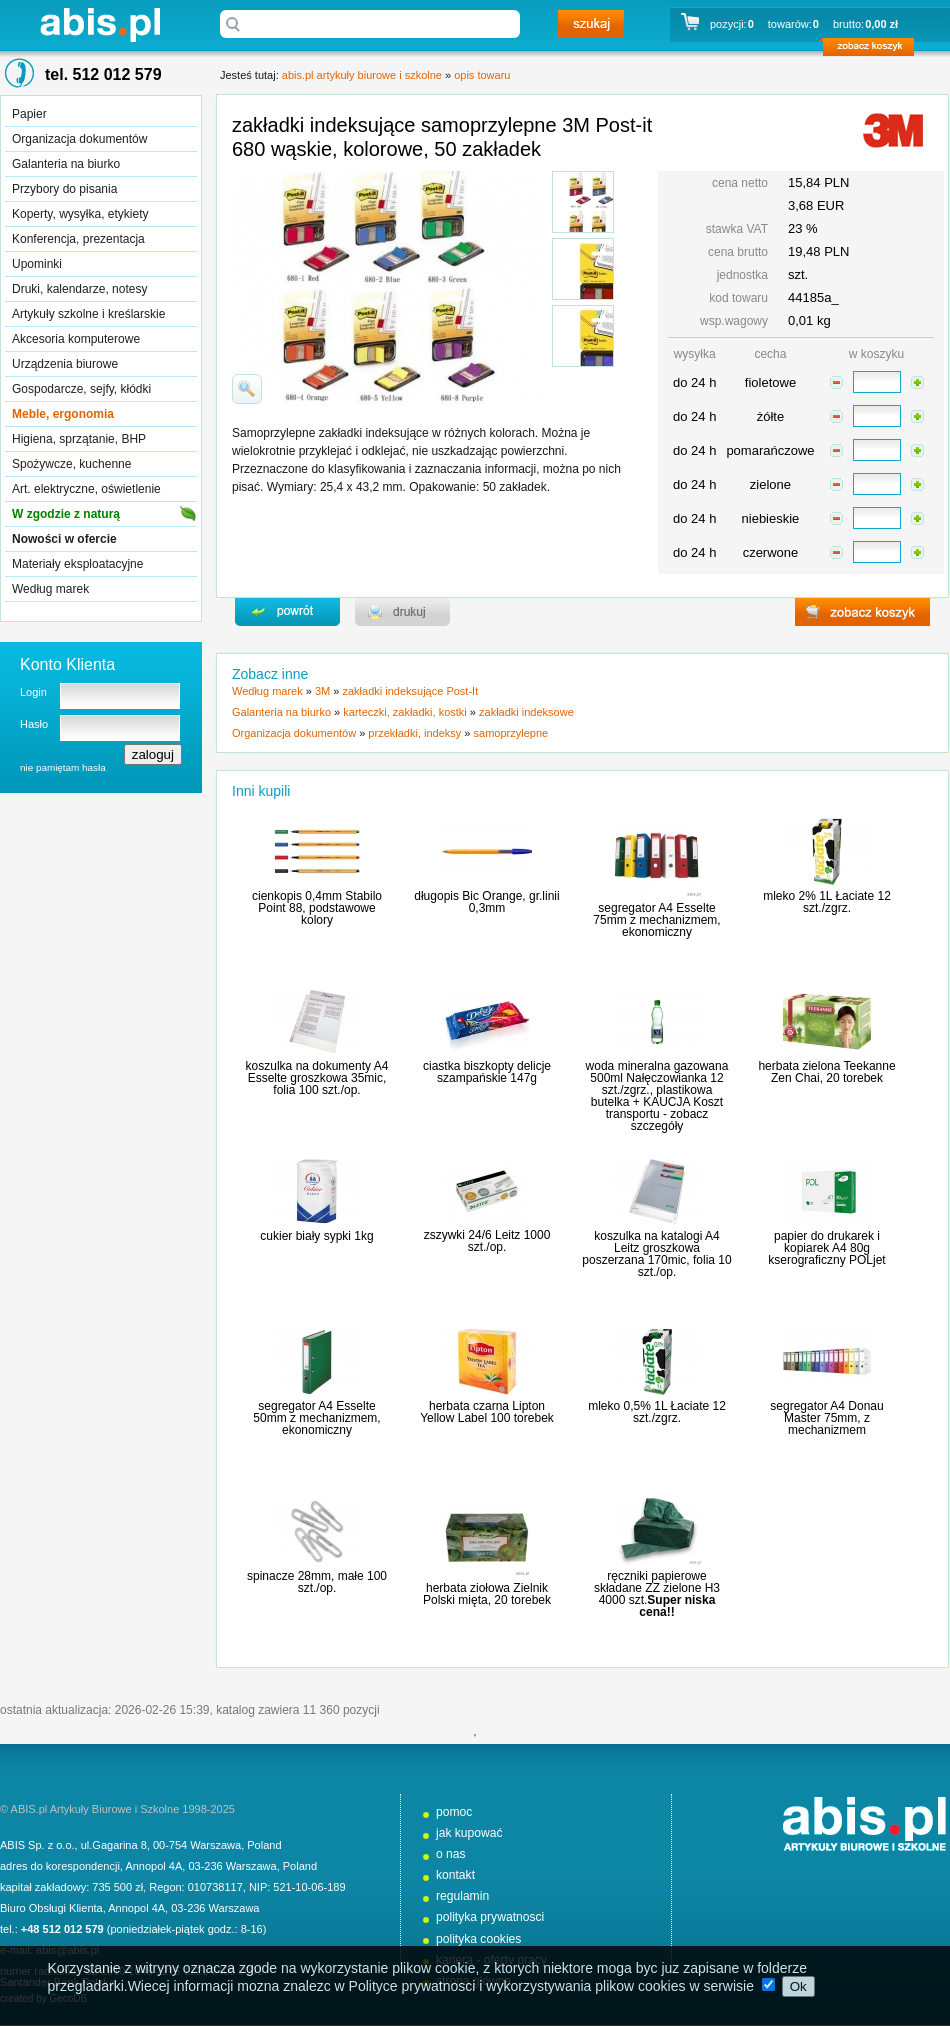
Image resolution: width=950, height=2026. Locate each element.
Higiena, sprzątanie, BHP (79, 439)
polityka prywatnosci (490, 1917)
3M (322, 691)
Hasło (34, 724)
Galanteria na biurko (66, 164)
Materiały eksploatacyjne (77, 564)
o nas (451, 1854)
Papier (29, 114)
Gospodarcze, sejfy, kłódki (81, 389)
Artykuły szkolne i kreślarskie (88, 314)
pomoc (454, 1812)
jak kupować (469, 1833)
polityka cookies (478, 1939)
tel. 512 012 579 (103, 74)
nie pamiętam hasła (63, 767)
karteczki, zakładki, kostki (404, 712)
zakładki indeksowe (526, 712)
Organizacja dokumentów (79, 139)
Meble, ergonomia (63, 414)
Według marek (50, 589)
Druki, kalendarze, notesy (79, 289)
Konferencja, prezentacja (78, 239)
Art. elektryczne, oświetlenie (86, 489)
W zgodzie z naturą (66, 514)
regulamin (462, 1896)
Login (33, 692)
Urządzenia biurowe (65, 364)
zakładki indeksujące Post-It (410, 691)
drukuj (402, 612)
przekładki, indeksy (414, 733)
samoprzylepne (511, 733)
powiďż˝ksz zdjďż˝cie (247, 389)
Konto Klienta (67, 664)
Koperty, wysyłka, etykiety (80, 214)
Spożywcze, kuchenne (71, 464)
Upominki (37, 264)
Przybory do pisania (64, 189)
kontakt (455, 1875)
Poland (264, 1845)
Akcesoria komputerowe (76, 339)
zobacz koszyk (874, 50)
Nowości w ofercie (64, 539)
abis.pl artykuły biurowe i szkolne (100, 24)
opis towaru (482, 75)
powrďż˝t (287, 612)
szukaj (591, 24)
